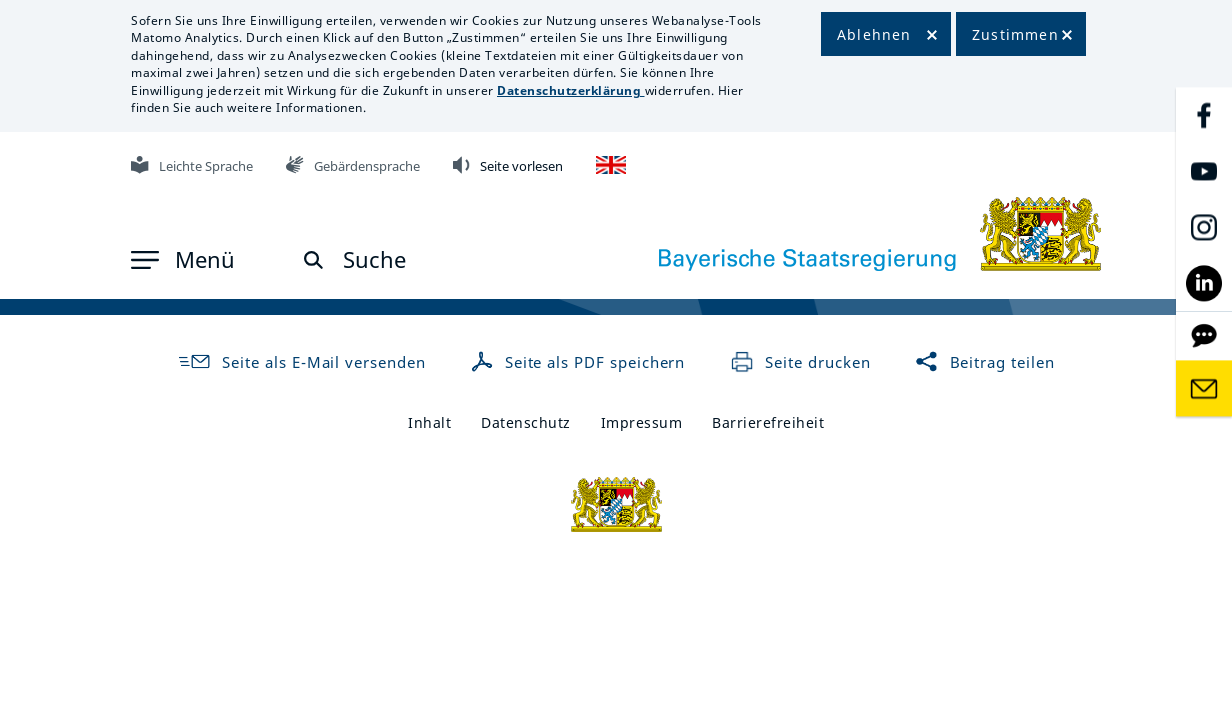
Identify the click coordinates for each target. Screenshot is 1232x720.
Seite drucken (800, 362)
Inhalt (429, 422)
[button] (183, 260)
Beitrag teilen (985, 362)
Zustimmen (1015, 34)
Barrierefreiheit (768, 422)
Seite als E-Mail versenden (301, 362)
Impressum (642, 422)
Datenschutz (526, 422)
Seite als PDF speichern (580, 362)
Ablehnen (874, 34)
